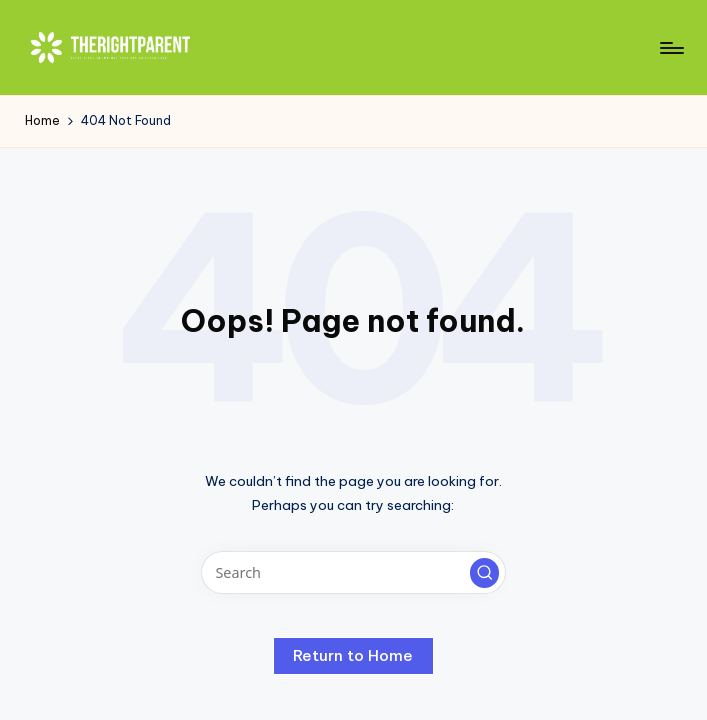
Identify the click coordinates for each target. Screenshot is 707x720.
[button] (485, 573)
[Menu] (670, 48)
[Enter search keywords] (353, 572)
